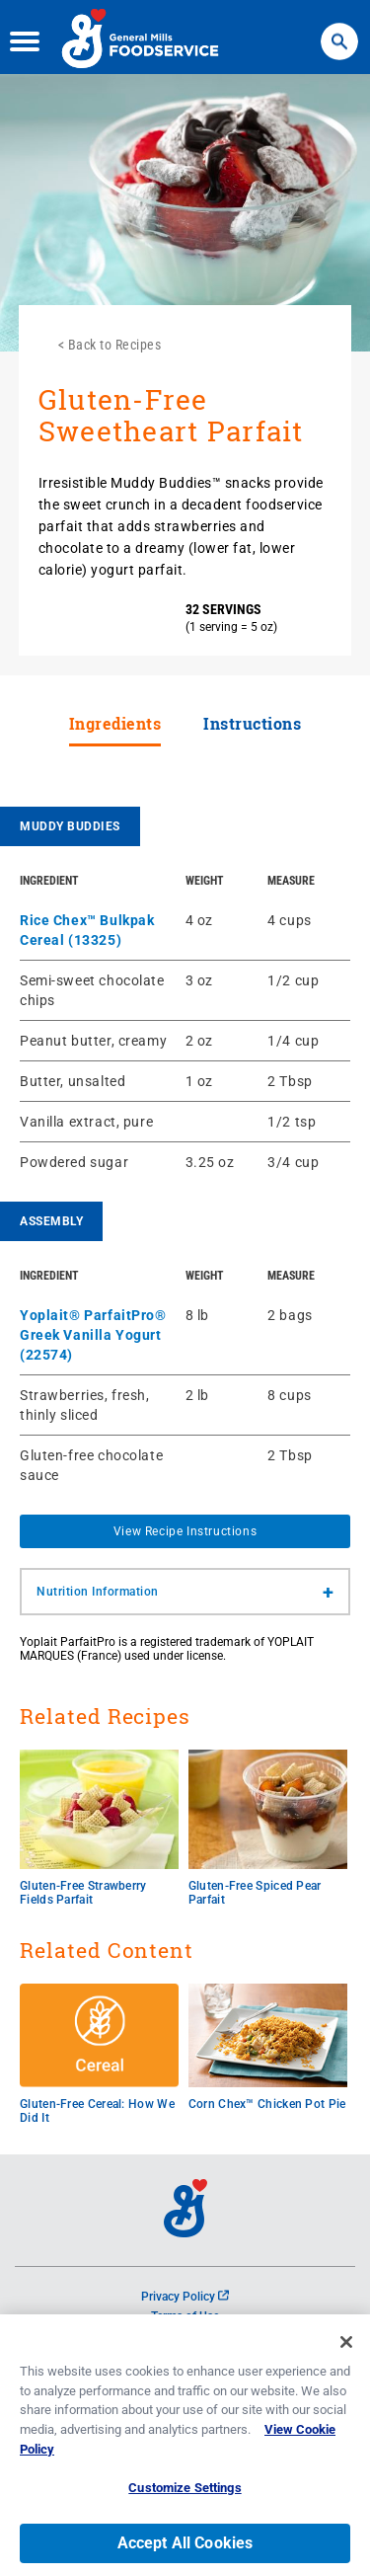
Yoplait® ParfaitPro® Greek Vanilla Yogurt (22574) (93, 1335)
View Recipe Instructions (185, 1531)
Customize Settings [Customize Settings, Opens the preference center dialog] (184, 2493)
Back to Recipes (115, 344)
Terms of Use (185, 2316)
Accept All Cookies (185, 2547)
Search (339, 30)
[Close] (346, 2348)
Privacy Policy (185, 2296)
